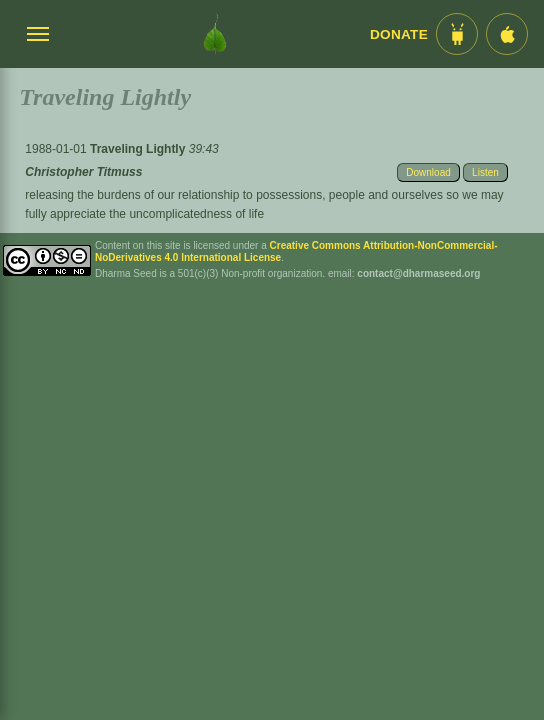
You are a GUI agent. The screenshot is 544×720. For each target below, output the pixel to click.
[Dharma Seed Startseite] (215, 34)
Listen (485, 172)
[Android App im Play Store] (457, 34)
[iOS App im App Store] (507, 34)
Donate (399, 34)
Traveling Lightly (139, 149)
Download (428, 172)
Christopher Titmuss (83, 172)
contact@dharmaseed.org (418, 273)
